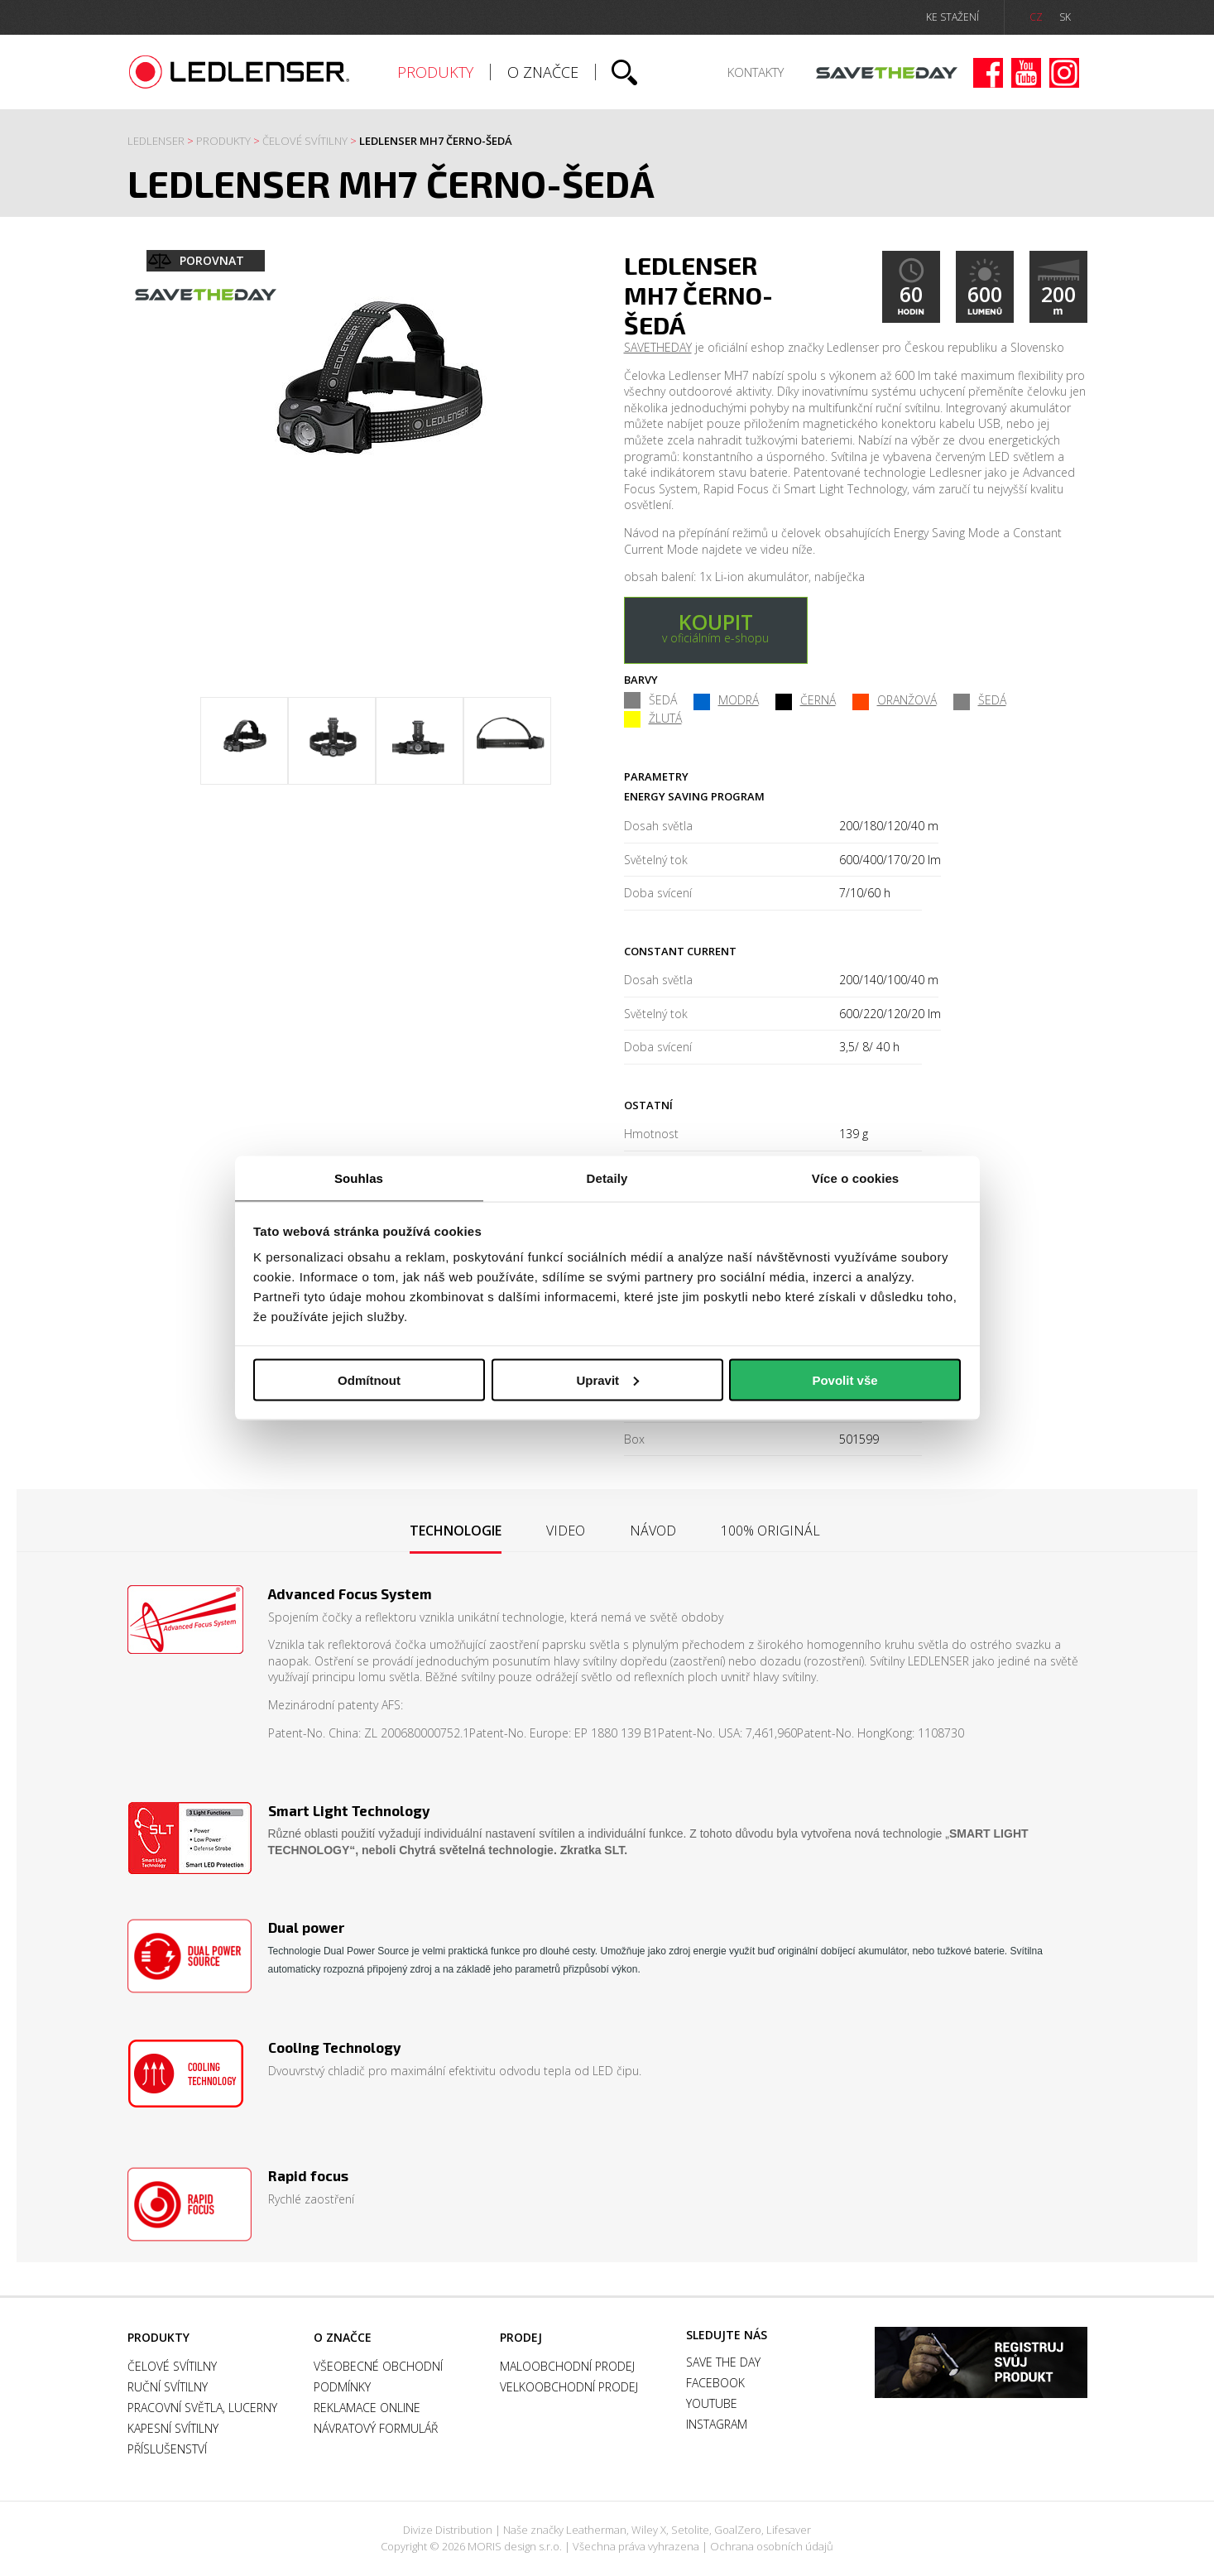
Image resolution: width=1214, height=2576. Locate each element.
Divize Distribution (447, 2529)
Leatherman (596, 2529)
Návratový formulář (376, 2428)
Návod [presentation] (653, 1530)
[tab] (455, 1532)
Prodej (521, 2337)
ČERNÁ (805, 700)
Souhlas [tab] (358, 1178)
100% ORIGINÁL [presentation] (770, 1530)
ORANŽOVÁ (894, 700)
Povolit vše (844, 1379)
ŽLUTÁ (653, 718)
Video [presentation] (565, 1530)
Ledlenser (239, 72)
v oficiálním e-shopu (716, 627)
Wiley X (648, 2529)
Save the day (887, 73)
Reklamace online (367, 2407)
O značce (542, 72)
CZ (1036, 17)
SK (1065, 17)
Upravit (607, 1379)
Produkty (435, 72)
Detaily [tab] (607, 1178)
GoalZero (737, 2529)
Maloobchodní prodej (567, 2366)
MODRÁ (726, 700)
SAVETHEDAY (658, 347)
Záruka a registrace (981, 2362)
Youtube (1026, 73)
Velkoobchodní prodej (569, 2387)
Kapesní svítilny (172, 2428)
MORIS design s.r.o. (515, 2546)
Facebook (988, 73)
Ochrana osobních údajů (771, 2546)
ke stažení (952, 17)
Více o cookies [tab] (856, 1178)
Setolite (690, 2529)
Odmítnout (369, 1379)
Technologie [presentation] (455, 1530)
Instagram (1064, 73)
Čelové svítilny (305, 140)
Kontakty (755, 72)
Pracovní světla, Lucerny (202, 2407)
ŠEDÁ (979, 700)
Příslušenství (167, 2449)
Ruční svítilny (167, 2387)
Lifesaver (788, 2529)
